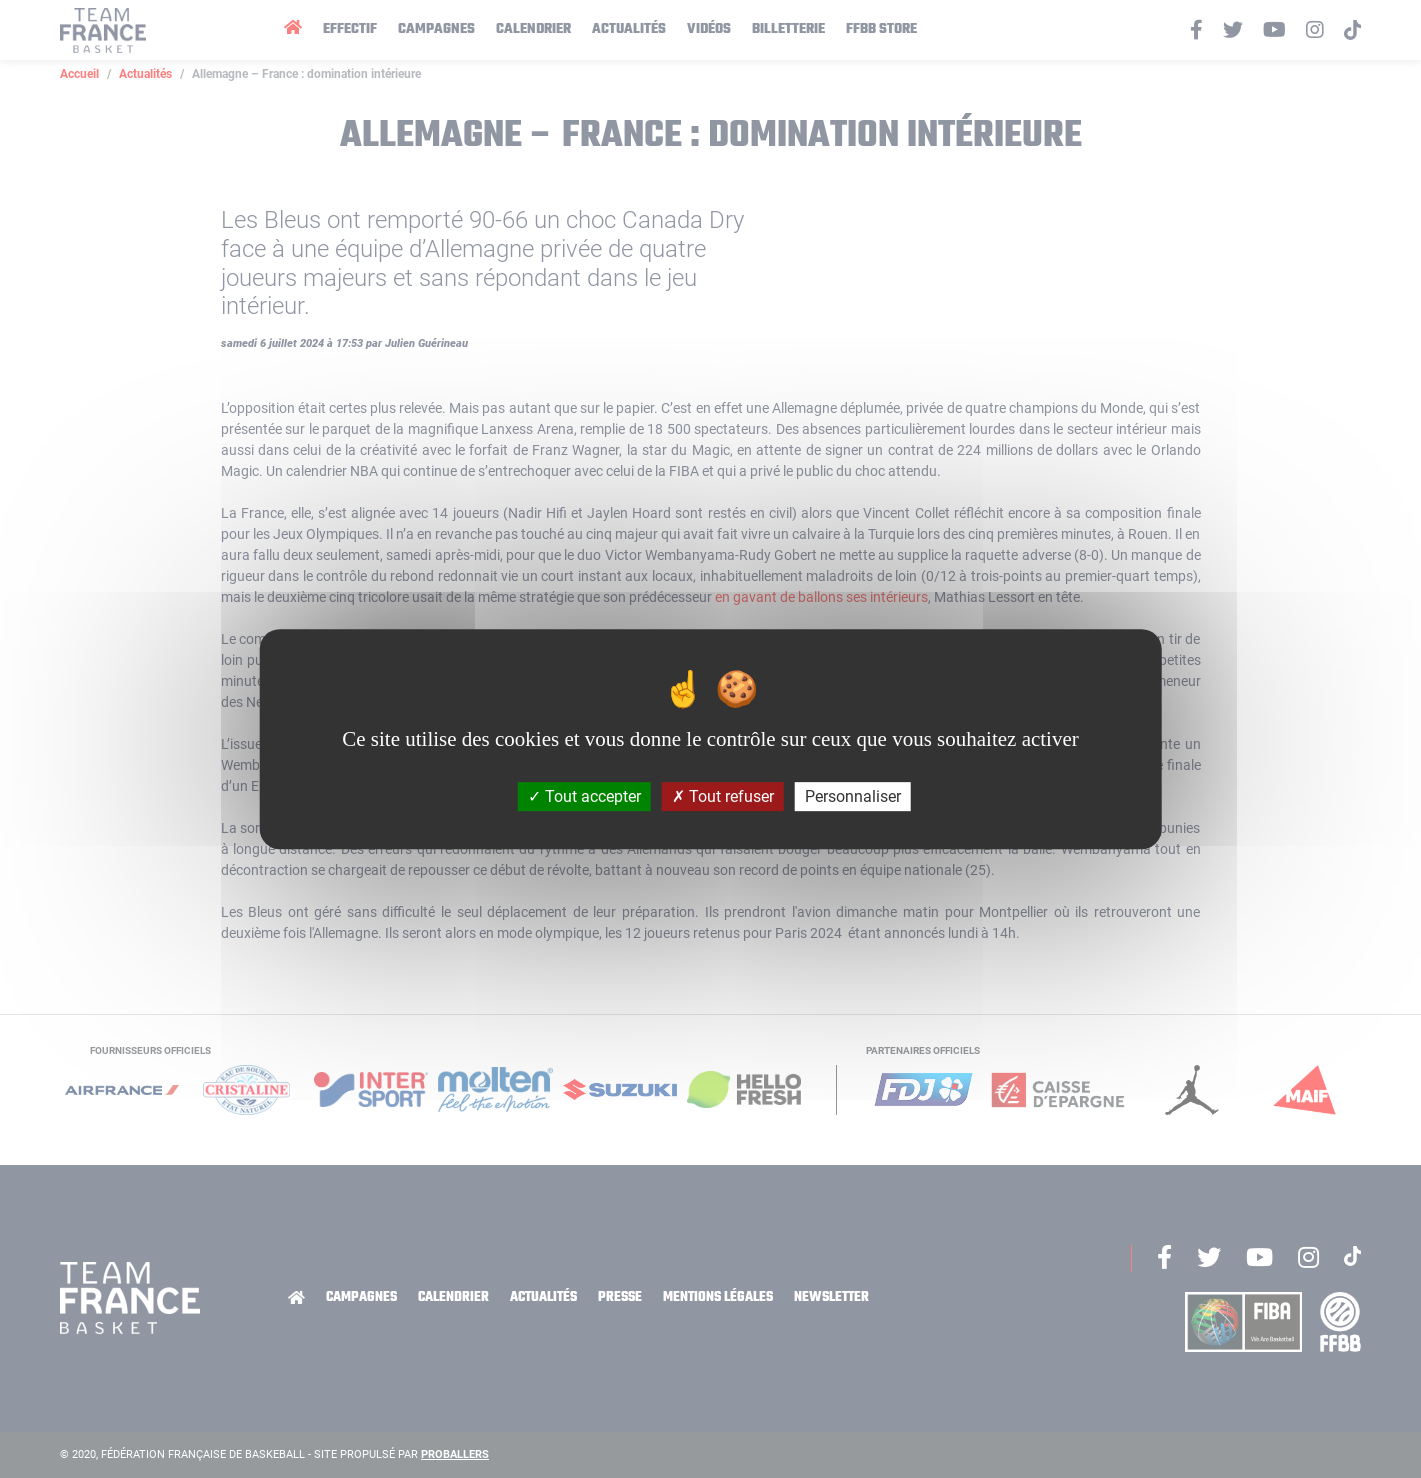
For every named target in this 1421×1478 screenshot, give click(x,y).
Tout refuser (723, 796)
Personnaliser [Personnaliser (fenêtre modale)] (853, 796)
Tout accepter (584, 796)
